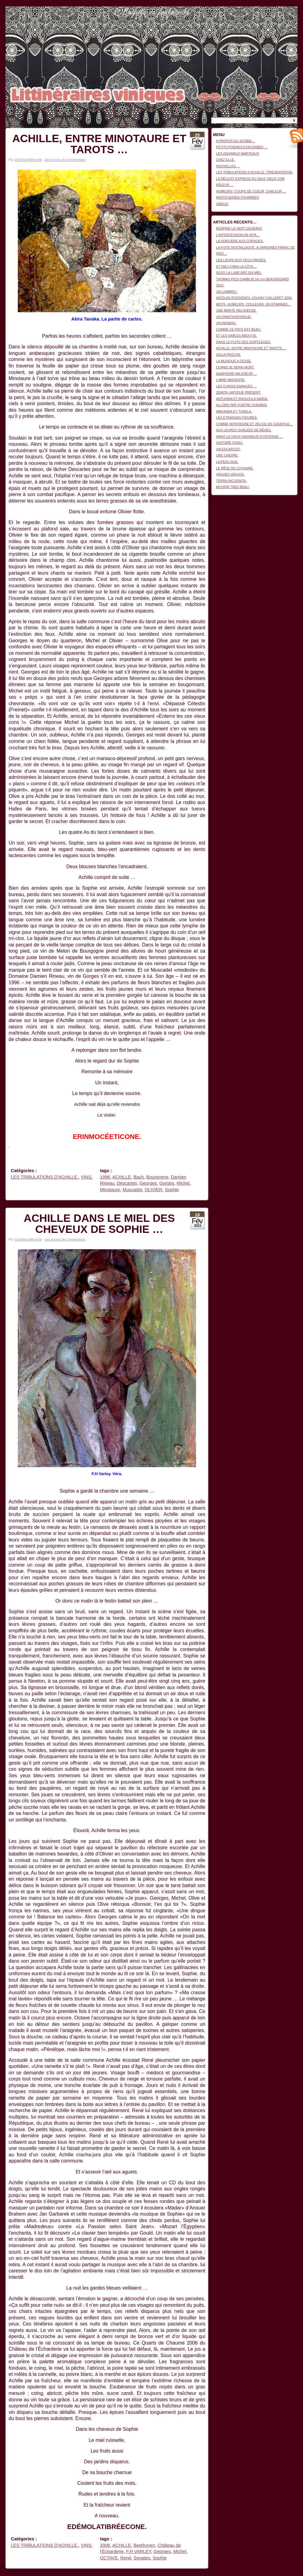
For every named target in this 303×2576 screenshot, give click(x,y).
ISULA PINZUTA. (228, 354)
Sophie (172, 1189)
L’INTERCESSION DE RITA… (238, 235)
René (125, 2557)
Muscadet (132, 1189)
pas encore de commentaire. (65, 159)
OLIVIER (153, 1189)
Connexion (289, 9)
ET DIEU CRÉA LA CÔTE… (236, 266)
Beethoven (144, 2545)
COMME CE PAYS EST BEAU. (238, 329)
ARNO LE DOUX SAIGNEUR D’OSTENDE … (249, 436)
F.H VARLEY (138, 2551)
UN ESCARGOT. (228, 449)
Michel (183, 1183)
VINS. (86, 1177)
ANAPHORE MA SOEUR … (236, 373)
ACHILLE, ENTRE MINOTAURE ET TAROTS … (99, 143)
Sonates (142, 2557)
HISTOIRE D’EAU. (229, 443)
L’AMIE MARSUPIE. (230, 380)
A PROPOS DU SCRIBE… (235, 141)
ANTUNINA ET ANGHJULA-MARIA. (242, 399)
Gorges (166, 1183)
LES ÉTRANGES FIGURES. (237, 417)
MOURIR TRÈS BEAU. (233, 487)
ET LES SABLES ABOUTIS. (236, 335)
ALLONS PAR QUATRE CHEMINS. (242, 405)
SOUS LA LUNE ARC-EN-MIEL (239, 272)
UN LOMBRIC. (227, 291)
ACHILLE (121, 1177)
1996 (105, 1177)
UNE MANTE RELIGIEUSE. (236, 310)
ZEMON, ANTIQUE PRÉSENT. (238, 392)
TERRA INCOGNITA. (231, 481)
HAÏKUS (222, 204)
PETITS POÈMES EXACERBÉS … (242, 147)
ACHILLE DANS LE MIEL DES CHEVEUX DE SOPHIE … (99, 1223)
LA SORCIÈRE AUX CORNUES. (240, 241)
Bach (139, 1177)
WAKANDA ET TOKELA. (234, 411)
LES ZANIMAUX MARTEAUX (237, 153)
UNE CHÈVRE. (227, 455)
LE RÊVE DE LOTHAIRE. (235, 468)
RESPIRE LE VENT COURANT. (239, 228)
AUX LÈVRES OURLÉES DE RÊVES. (244, 430)
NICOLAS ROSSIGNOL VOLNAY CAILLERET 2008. (254, 298)
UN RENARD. (226, 323)
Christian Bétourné (28, 159)
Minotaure (110, 1189)
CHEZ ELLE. (225, 159)
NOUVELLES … (228, 166)
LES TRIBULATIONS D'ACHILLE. (44, 1177)
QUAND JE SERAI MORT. (235, 367)
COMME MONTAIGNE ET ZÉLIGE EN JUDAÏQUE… (254, 424)
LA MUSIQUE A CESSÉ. (234, 361)
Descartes (127, 1183)
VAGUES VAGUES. (230, 474)
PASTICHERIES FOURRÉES (237, 197)
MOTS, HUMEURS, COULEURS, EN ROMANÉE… (253, 304)
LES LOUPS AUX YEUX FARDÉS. (241, 260)
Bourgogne (157, 1177)
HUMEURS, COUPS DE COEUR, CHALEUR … (251, 191)
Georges (148, 1183)
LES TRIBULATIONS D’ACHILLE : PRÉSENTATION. (254, 172)
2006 (105, 2545)
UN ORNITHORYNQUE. (234, 317)
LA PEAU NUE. (227, 462)
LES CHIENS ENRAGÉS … (236, 386)
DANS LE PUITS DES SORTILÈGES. (243, 342)
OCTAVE (109, 2557)
